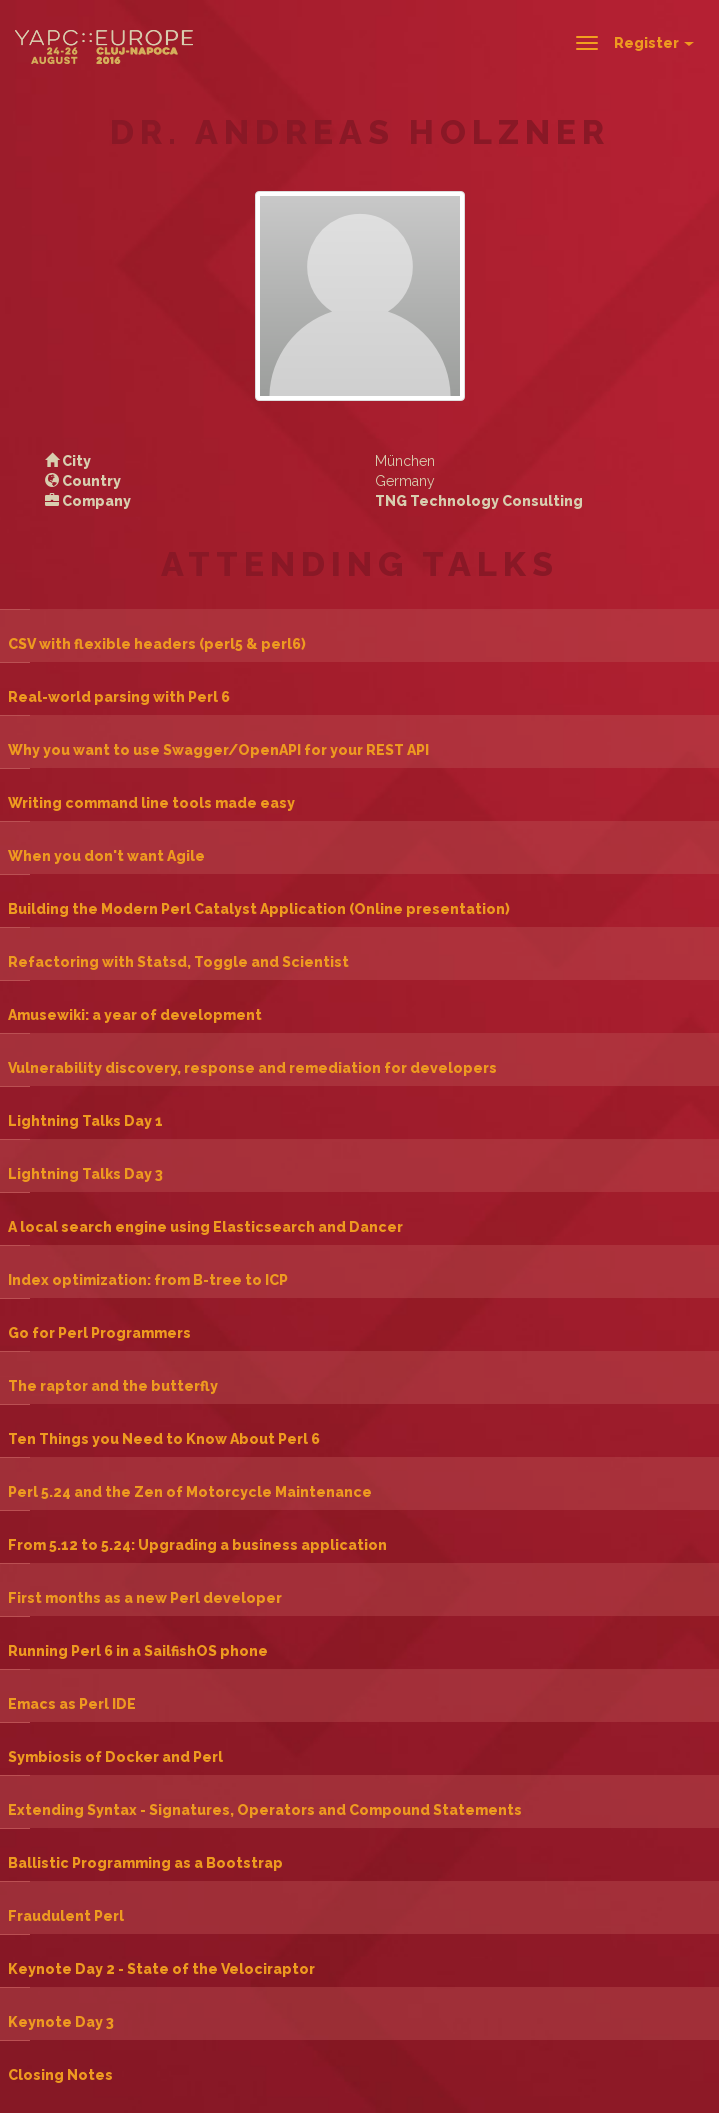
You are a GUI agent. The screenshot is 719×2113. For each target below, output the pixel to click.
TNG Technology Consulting (479, 501)
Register (654, 43)
